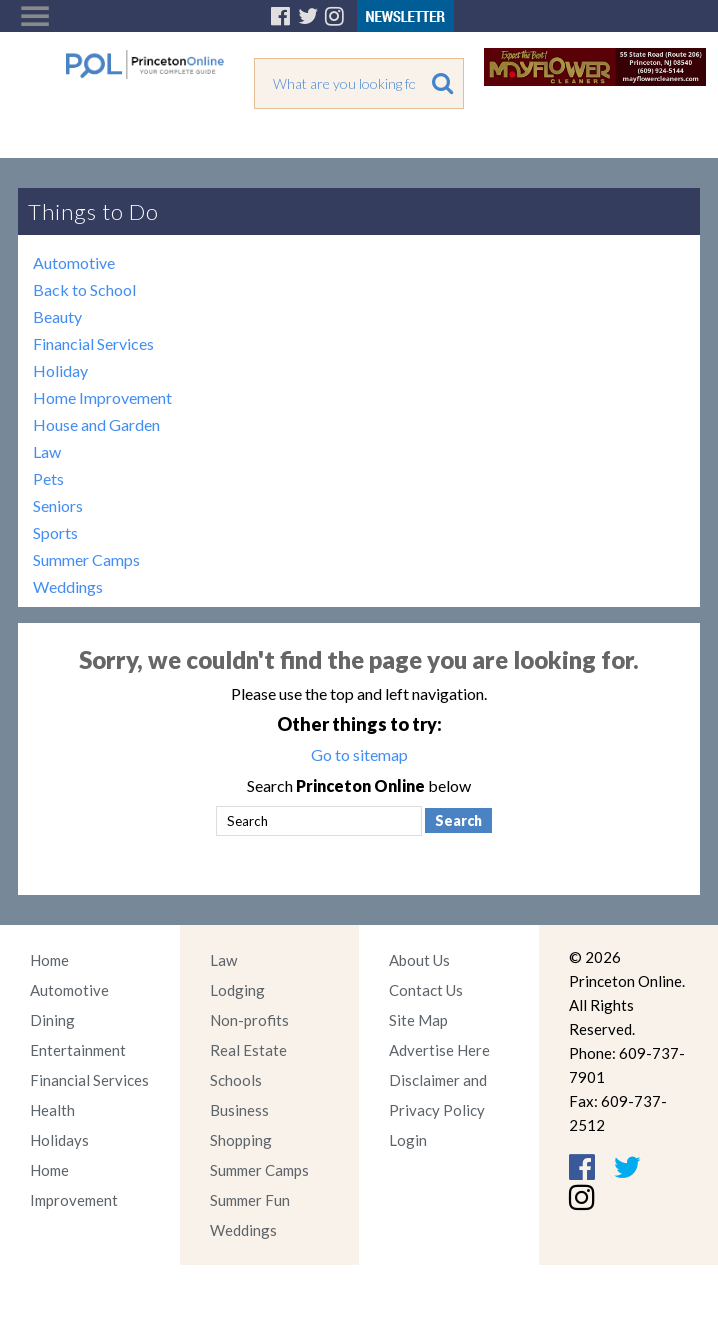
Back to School (84, 289)
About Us (419, 960)
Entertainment (78, 1050)
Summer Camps (86, 559)
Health (52, 1110)
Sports (55, 532)
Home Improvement (102, 397)
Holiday (60, 370)
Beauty (57, 316)
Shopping (241, 1140)
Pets (48, 478)
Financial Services (93, 343)
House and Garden (96, 424)
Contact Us (426, 990)
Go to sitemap (359, 754)
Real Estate (248, 1050)
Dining (52, 1020)
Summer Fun (250, 1200)
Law (47, 451)
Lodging (237, 990)
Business (239, 1110)
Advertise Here (439, 1050)
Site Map (418, 1020)
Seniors (58, 505)
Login (408, 1140)
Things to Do (93, 211)
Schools (236, 1080)
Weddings (68, 586)
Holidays (59, 1140)
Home (49, 960)
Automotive (74, 262)
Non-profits (249, 1020)
